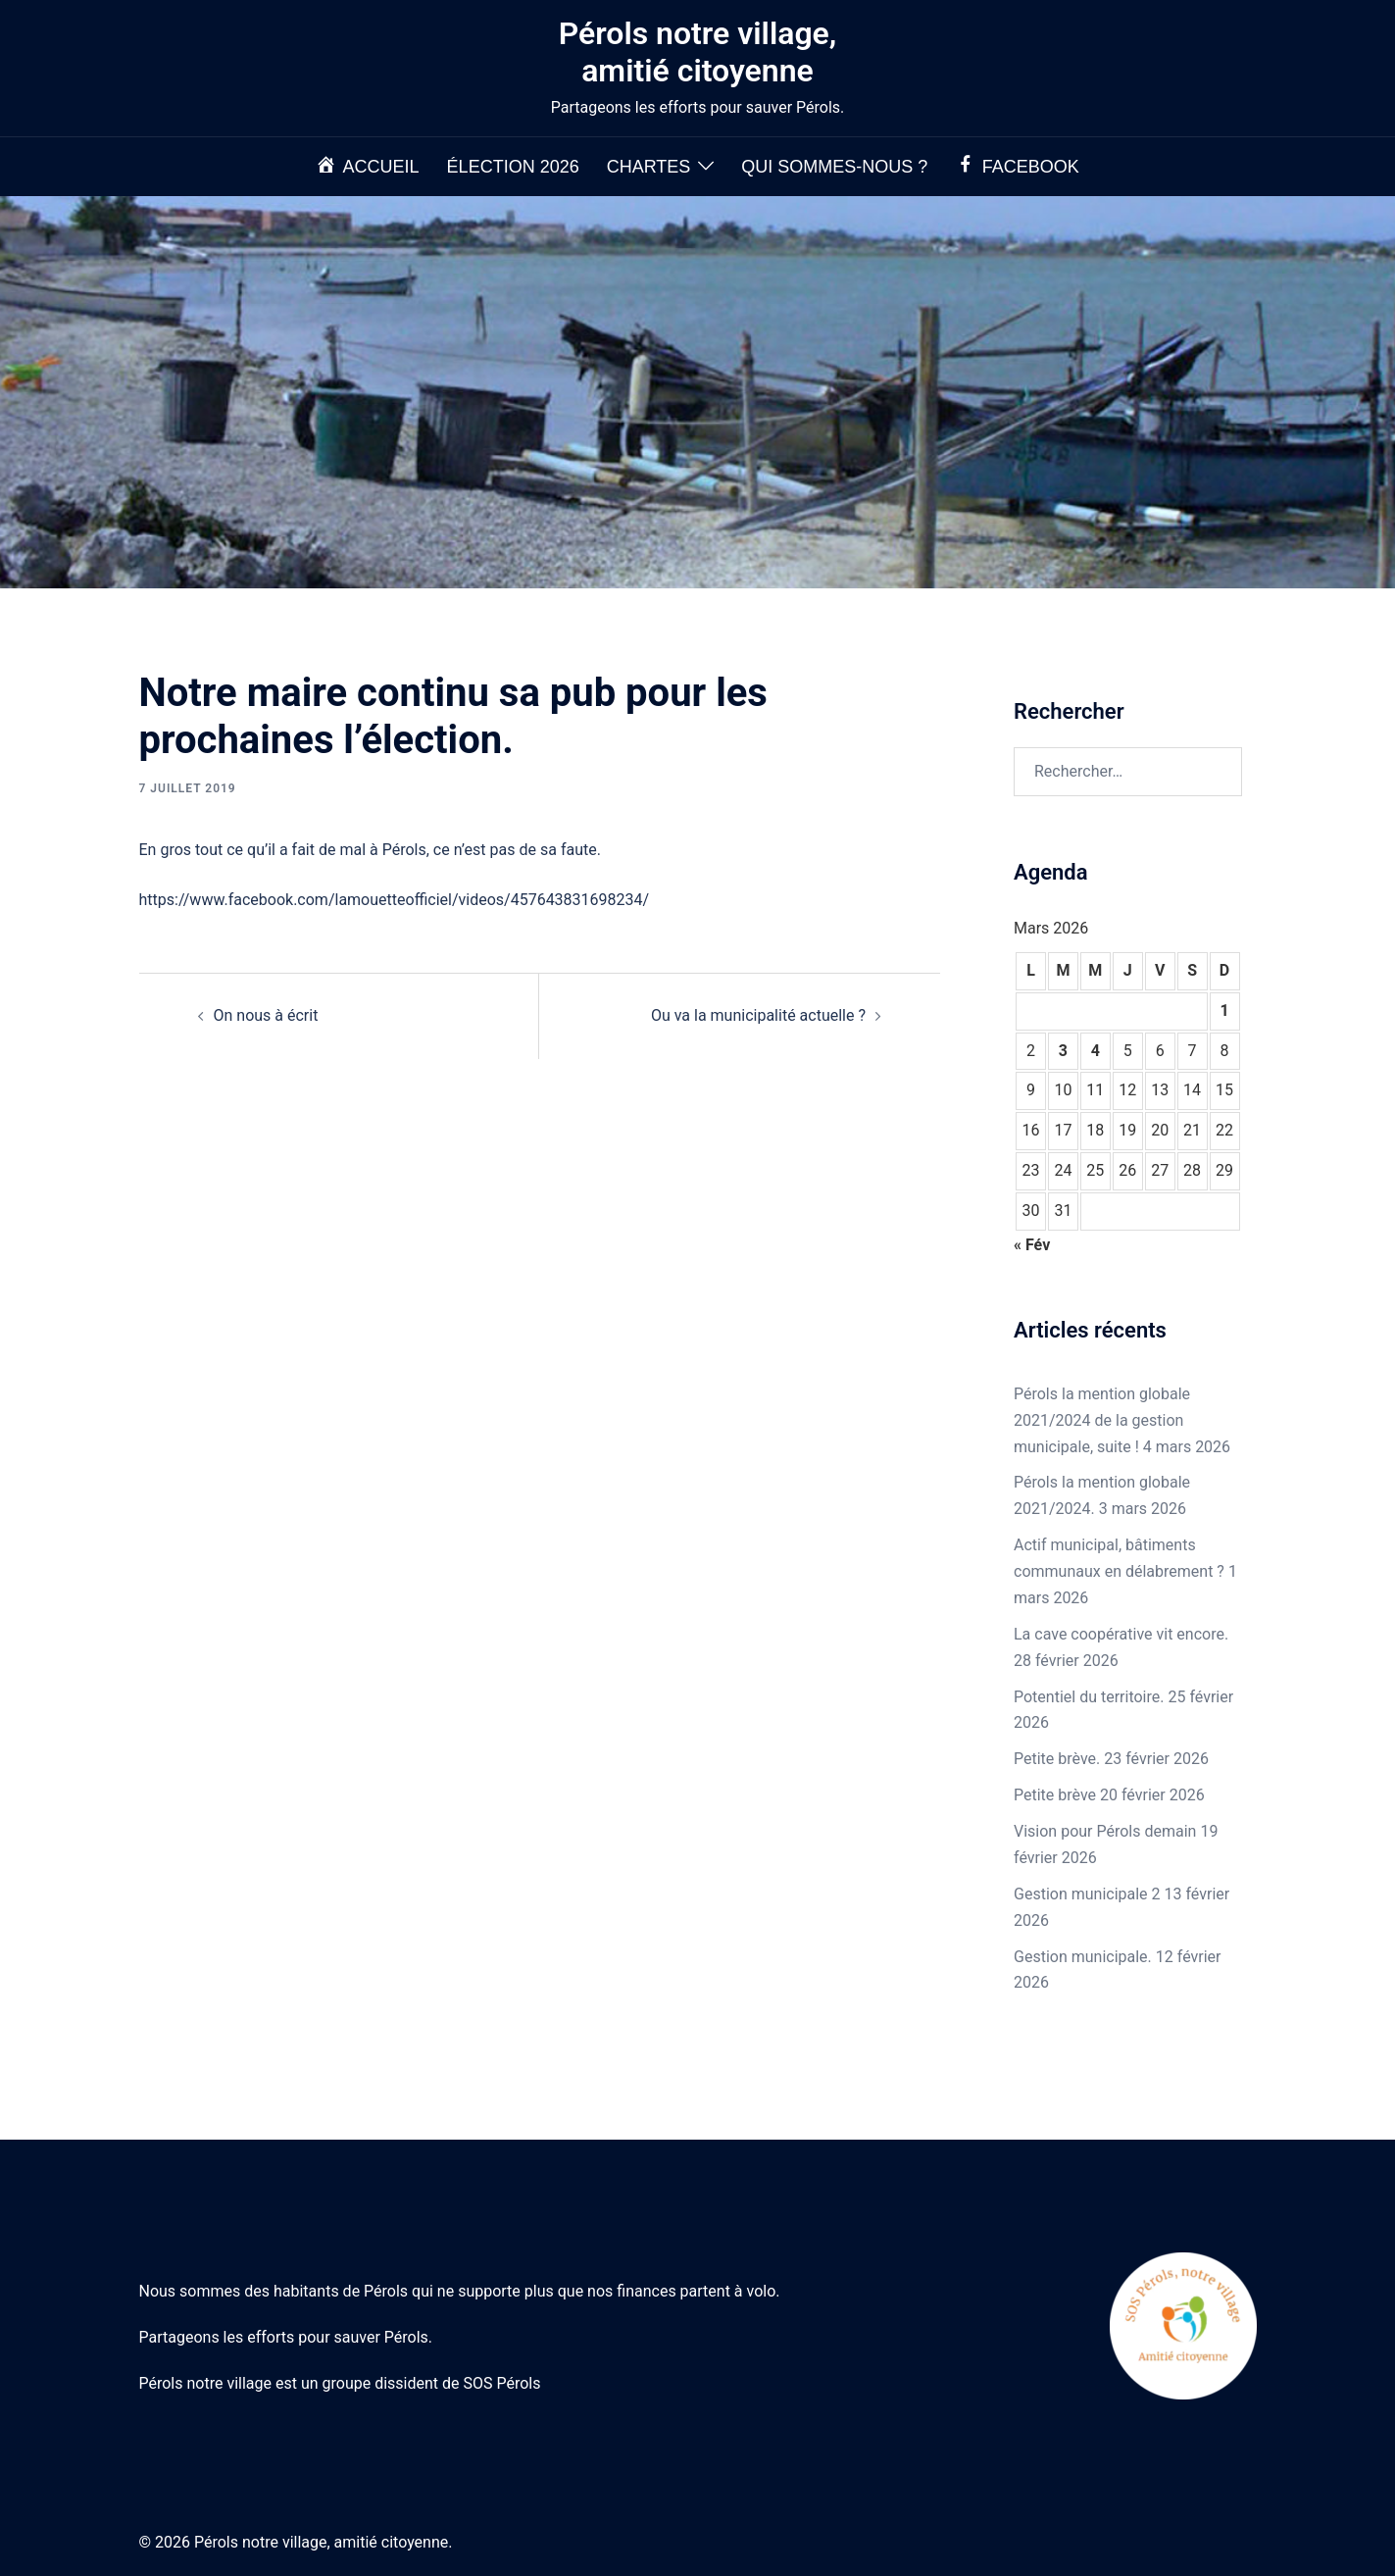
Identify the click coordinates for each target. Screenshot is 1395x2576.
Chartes (649, 167)
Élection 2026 (513, 167)
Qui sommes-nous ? (834, 167)
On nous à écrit (266, 1015)
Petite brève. (1057, 1758)
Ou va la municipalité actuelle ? (758, 1015)
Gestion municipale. (1083, 1956)
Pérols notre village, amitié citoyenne (698, 52)
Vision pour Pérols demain (1105, 1831)
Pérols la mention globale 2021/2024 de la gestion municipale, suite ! (1102, 1420)
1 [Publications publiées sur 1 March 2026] (1224, 1010)
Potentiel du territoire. (1089, 1697)
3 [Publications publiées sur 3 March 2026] (1063, 1050)
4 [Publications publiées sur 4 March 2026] (1095, 1050)
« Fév (1032, 1245)
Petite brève (1055, 1795)
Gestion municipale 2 (1087, 1894)
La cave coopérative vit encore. (1121, 1634)
